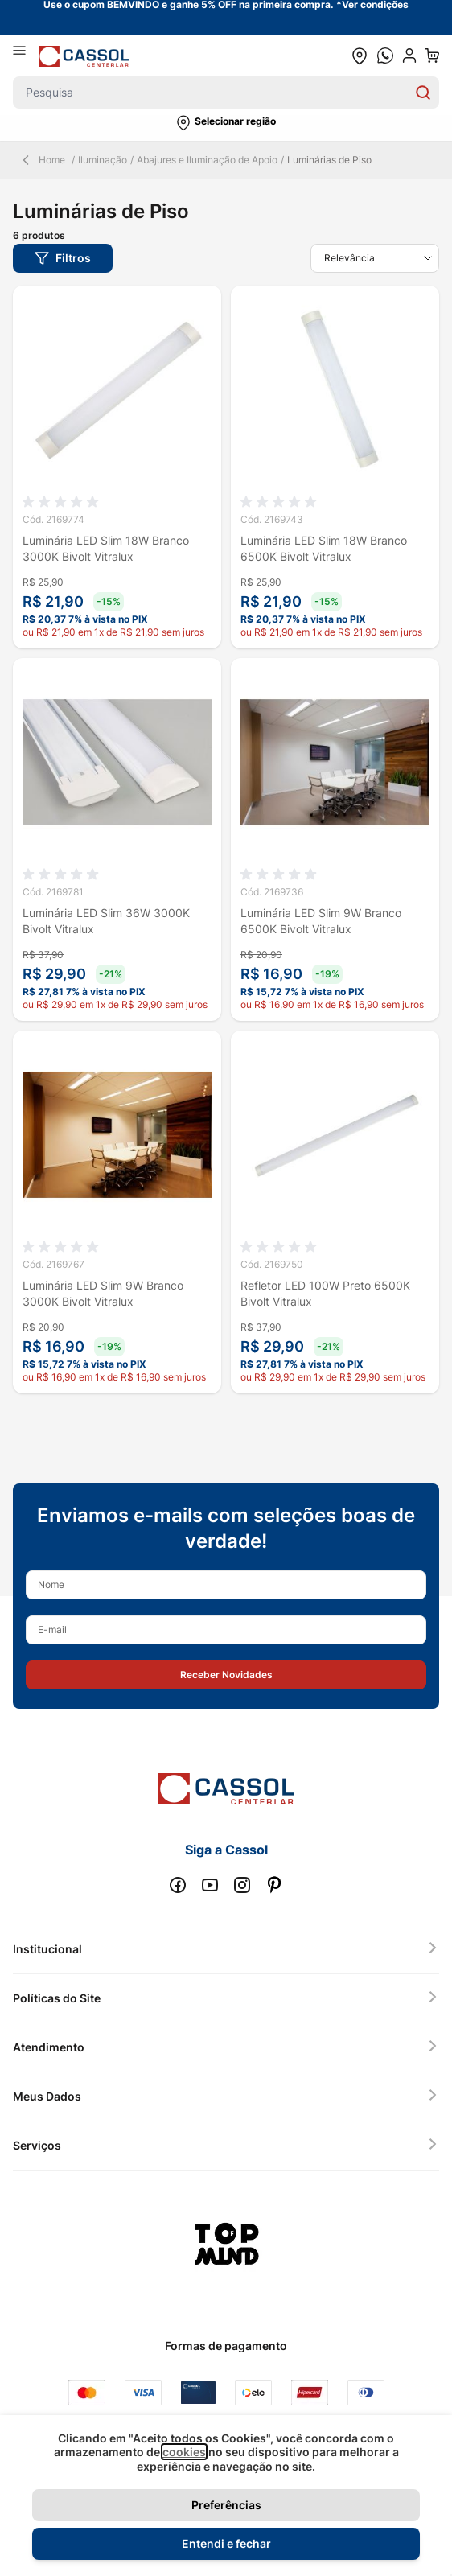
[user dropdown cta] (409, 55)
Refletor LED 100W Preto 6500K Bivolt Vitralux (325, 1293)
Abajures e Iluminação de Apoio (207, 160)
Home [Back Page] (42, 160)
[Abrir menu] (26, 55)
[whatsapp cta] (385, 55)
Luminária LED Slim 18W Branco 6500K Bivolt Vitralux (323, 548)
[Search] (423, 92)
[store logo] (84, 56)
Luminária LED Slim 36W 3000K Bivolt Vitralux (106, 921)
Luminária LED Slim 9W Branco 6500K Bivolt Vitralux (320, 921)
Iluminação (102, 160)
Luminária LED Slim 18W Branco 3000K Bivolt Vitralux (106, 548)
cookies (184, 2452)
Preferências (226, 2505)
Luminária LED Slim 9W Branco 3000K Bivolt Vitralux (103, 1293)
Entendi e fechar (226, 2543)
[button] (226, 123)
